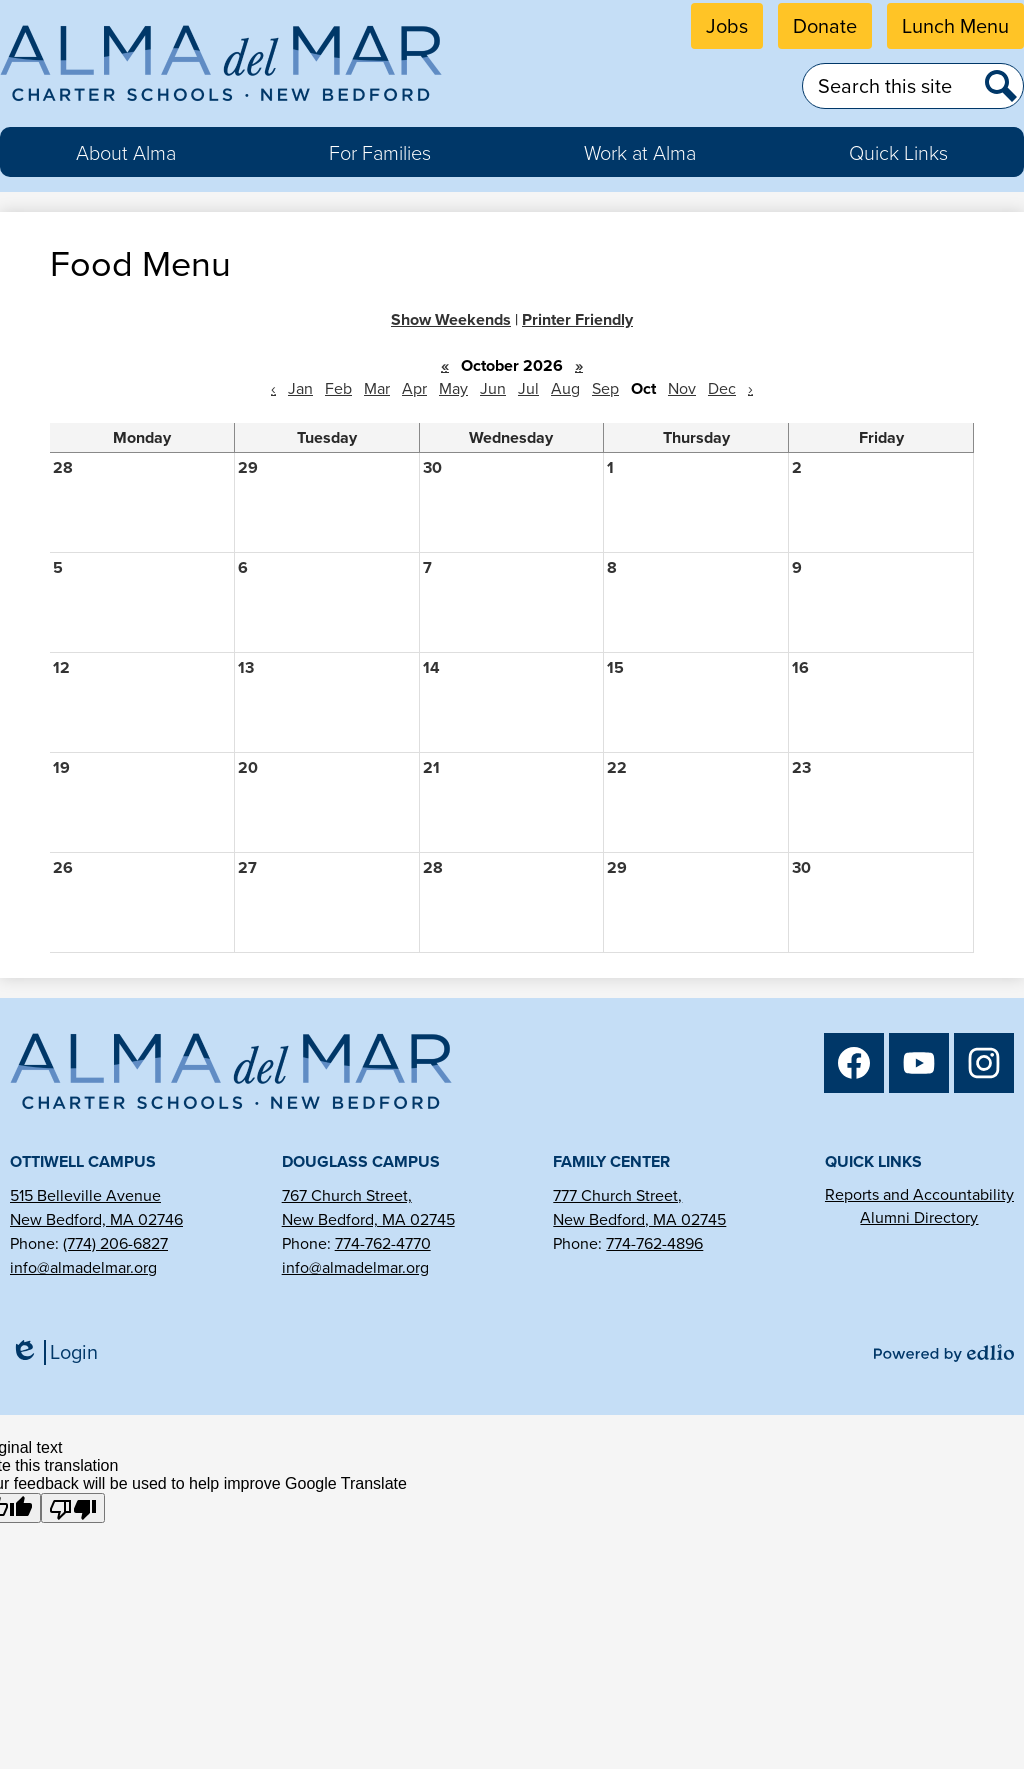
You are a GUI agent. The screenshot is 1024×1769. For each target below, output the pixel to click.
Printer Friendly (577, 319)
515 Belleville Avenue (85, 1195)
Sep (605, 388)
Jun (493, 388)
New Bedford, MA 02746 (96, 1219)
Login (54, 1352)
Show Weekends (451, 319)
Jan (300, 388)
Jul (528, 388)
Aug (565, 388)
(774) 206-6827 (115, 1243)
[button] (126, 152)
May (453, 388)
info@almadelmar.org (83, 1267)
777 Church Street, (617, 1195)
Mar (377, 388)
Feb (338, 388)
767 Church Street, (347, 1195)
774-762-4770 (383, 1243)
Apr (414, 388)
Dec (722, 388)
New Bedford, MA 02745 (368, 1219)
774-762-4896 (654, 1243)
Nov (682, 388)
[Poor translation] (73, 1508)
